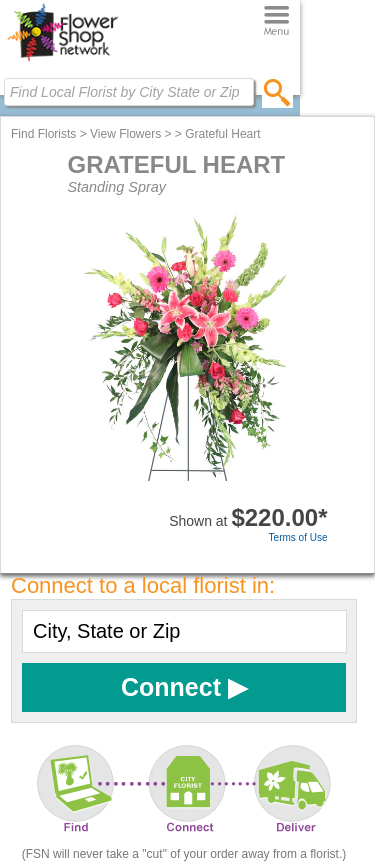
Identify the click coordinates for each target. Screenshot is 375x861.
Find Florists (43, 134)
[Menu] (276, 21)
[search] (277, 92)
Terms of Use (298, 537)
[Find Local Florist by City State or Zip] (129, 92)
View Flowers (125, 134)
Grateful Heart (222, 134)
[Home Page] (62, 61)
